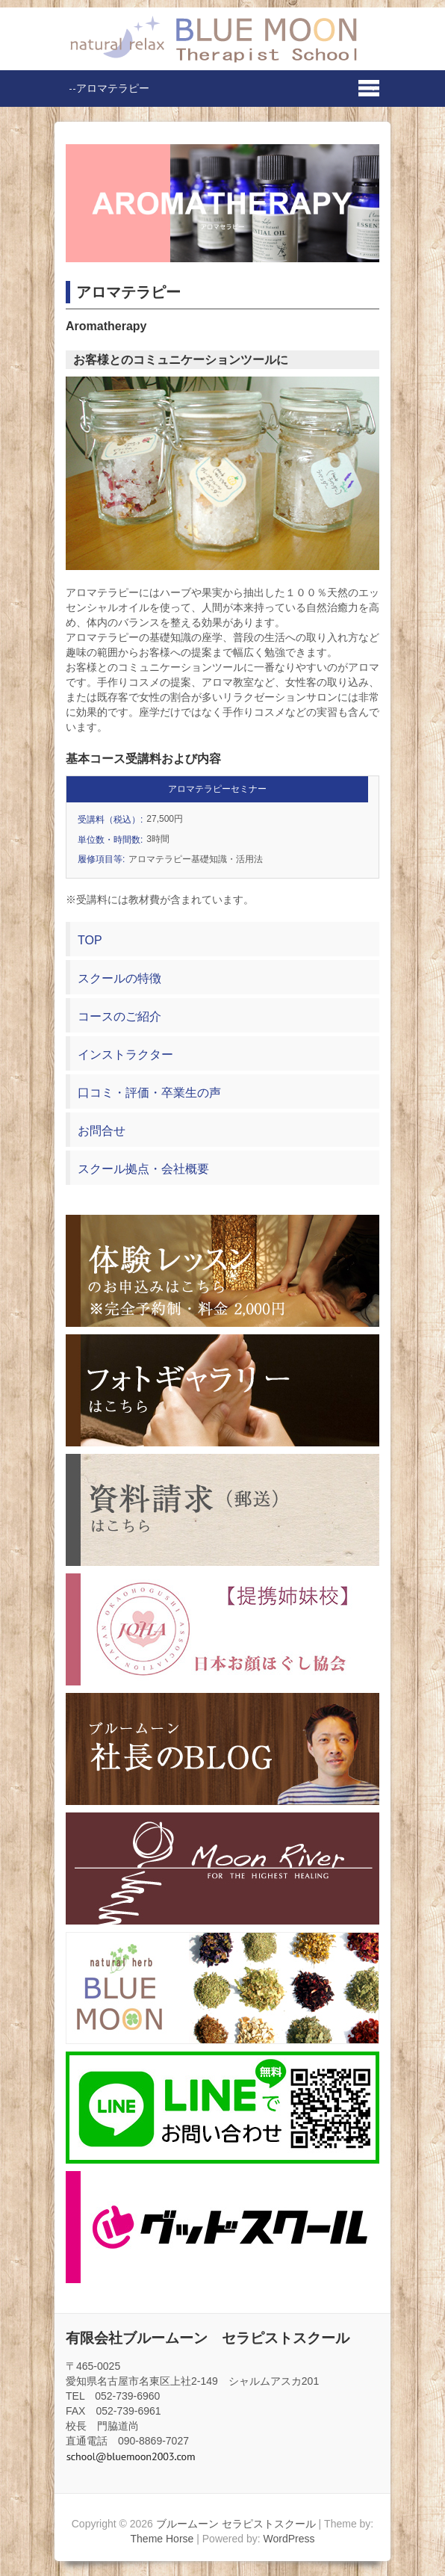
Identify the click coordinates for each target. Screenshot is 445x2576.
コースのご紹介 (119, 1016)
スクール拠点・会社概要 (143, 1168)
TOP (90, 940)
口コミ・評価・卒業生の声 (149, 1092)
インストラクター (125, 1054)
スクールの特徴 (119, 978)
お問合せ (101, 1130)
